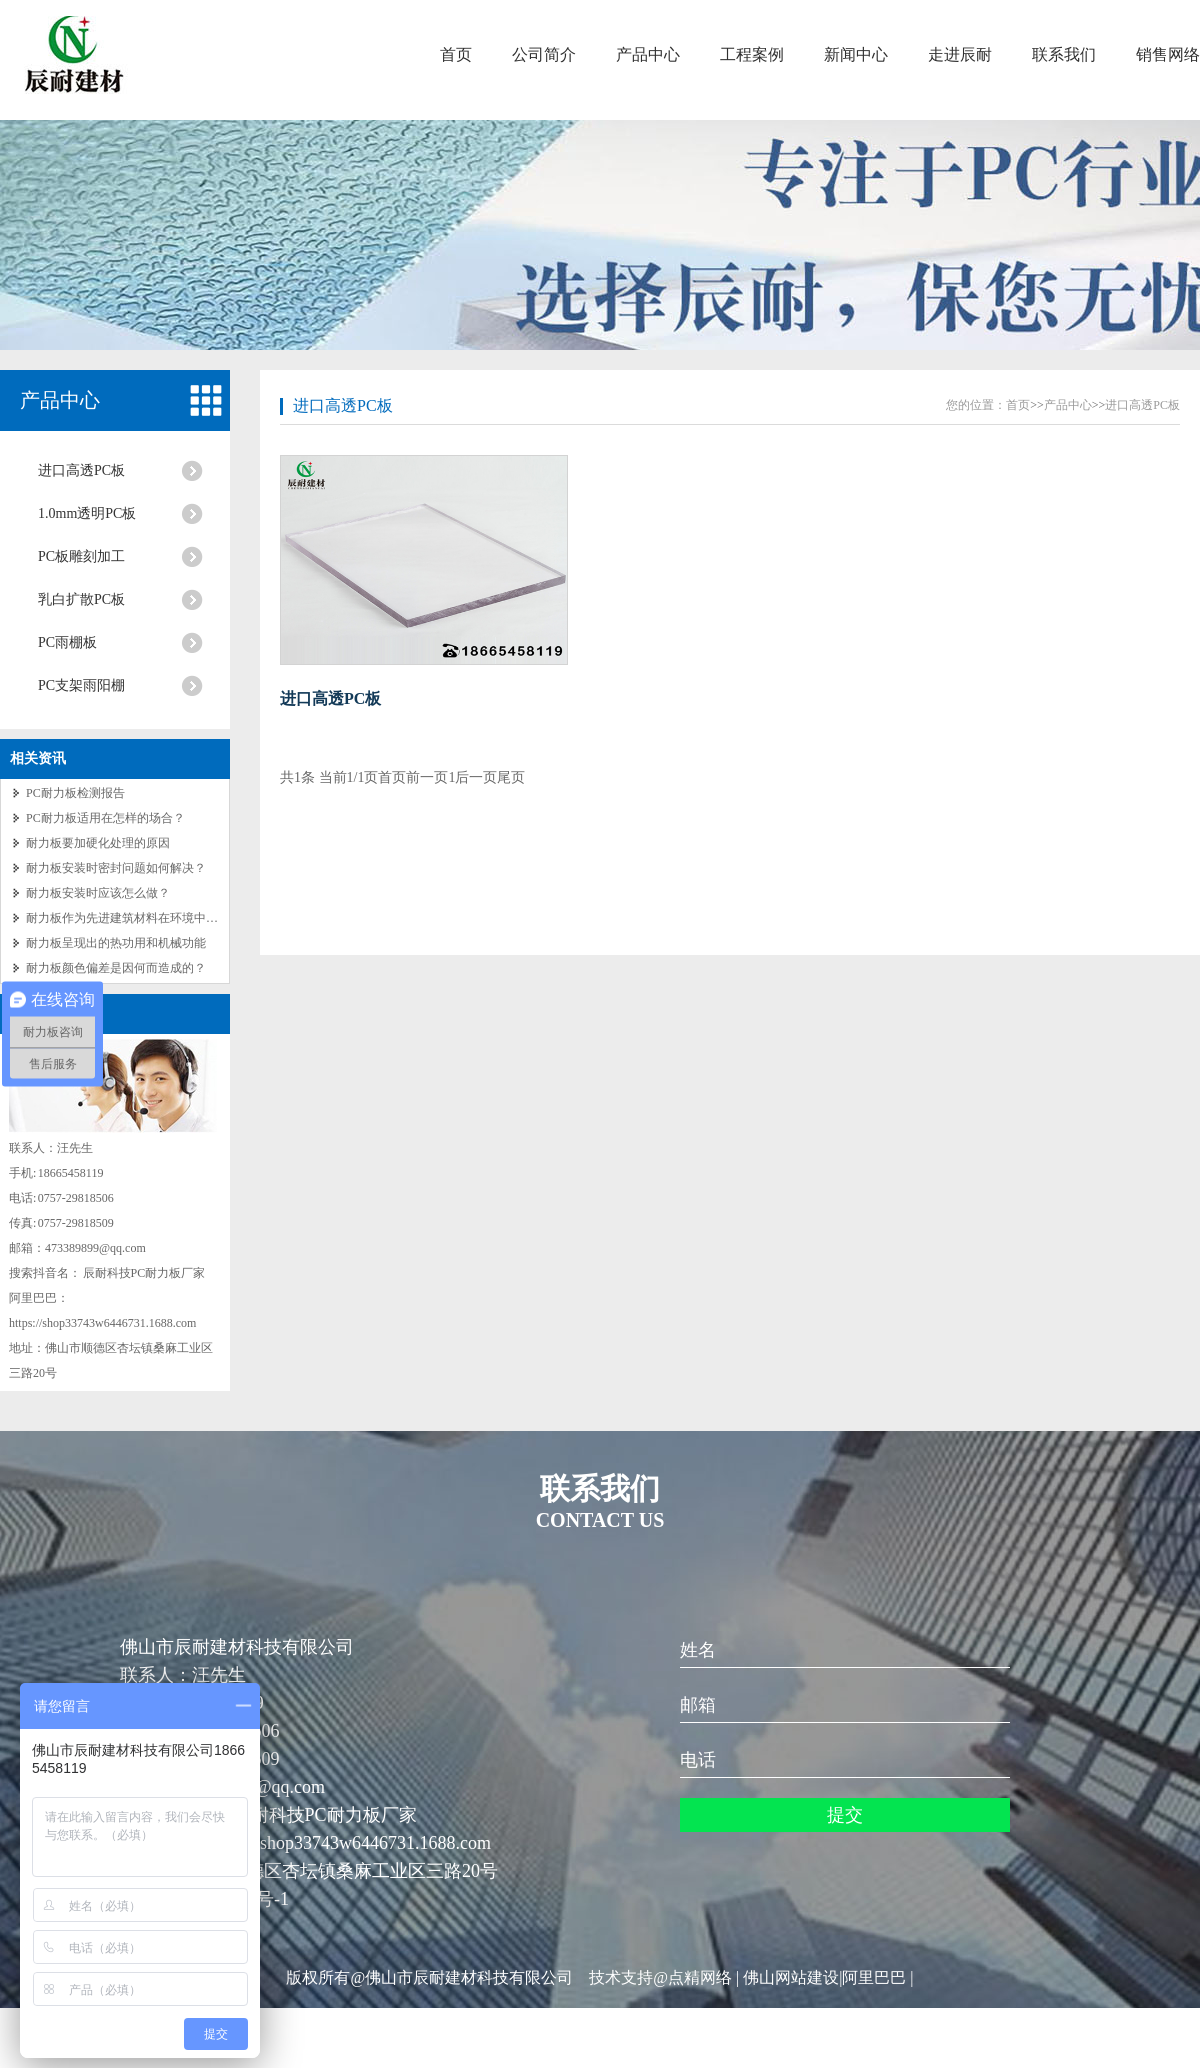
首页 (456, 54)
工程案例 (752, 54)
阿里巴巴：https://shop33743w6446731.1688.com (305, 1843)
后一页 (476, 777)
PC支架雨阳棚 (81, 685)
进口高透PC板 (81, 470)
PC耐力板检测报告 (75, 793)
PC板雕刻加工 (81, 556)
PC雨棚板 (67, 642)
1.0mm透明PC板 (87, 513)
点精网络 (700, 1977)
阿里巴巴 (874, 1977)
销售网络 (1168, 54)
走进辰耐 (960, 54)
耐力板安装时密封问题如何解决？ (116, 868)
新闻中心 (856, 54)
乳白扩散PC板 (81, 599)
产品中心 (648, 54)
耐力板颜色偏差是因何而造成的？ (116, 968)
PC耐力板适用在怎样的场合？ (105, 818)
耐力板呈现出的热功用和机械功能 (116, 943)
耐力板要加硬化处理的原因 (98, 843)
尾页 (511, 777)
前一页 (427, 777)
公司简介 (544, 54)
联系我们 (1064, 54)
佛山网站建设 (791, 1977)
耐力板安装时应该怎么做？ (98, 893)
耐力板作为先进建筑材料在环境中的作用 (134, 918)
